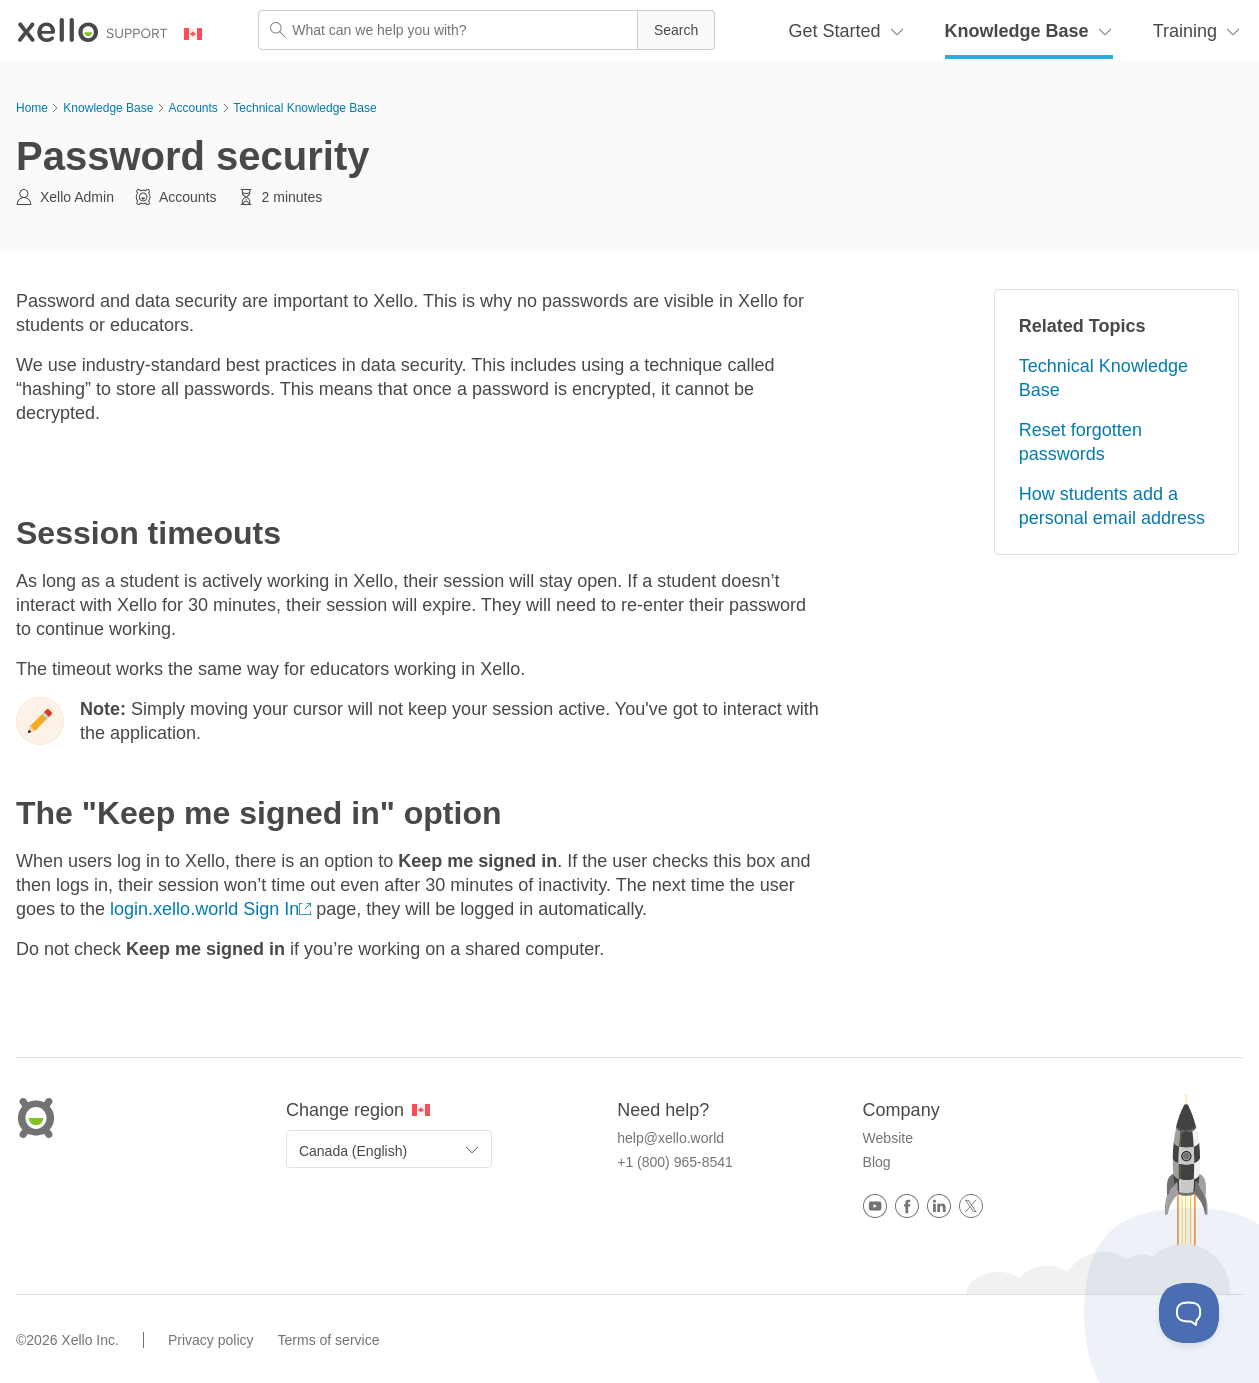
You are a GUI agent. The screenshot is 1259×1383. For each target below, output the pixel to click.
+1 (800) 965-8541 (675, 1162)
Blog (877, 1162)
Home (32, 108)
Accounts (192, 108)
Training (1185, 31)
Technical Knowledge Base (304, 108)
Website (888, 1138)
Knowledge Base (1017, 31)
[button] (676, 30)
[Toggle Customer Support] (1189, 1313)
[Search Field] (486, 30)
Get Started (835, 31)
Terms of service (329, 1340)
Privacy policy (211, 1340)
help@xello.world (670, 1138)
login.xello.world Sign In (204, 909)
